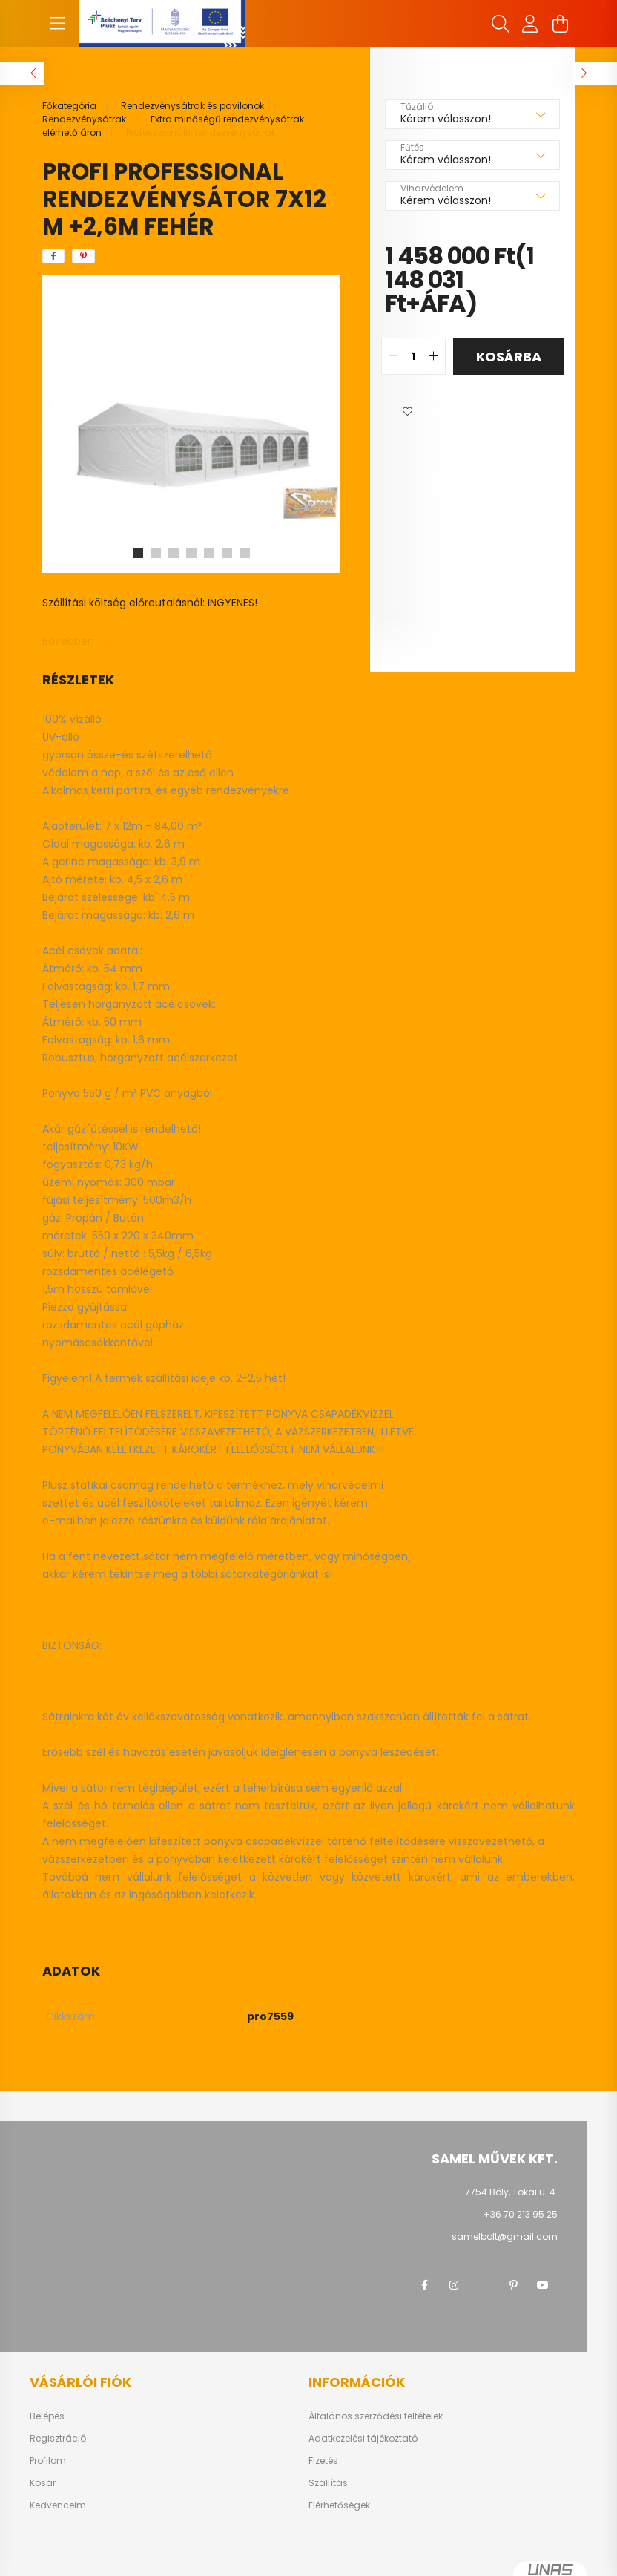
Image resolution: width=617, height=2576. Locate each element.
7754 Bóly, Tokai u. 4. (511, 2192)
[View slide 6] (227, 553)
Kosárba (508, 356)
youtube (543, 2285)
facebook (424, 2285)
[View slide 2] (156, 553)
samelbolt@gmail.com (505, 2236)
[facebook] (53, 256)
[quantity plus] (434, 356)
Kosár (43, 2483)
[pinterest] (83, 256)
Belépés (47, 2416)
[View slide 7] (245, 553)
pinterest (513, 2285)
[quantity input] (413, 356)
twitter (483, 2285)
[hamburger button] (57, 24)
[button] (407, 412)
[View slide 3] (173, 553)
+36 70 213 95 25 (521, 2214)
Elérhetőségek (339, 2505)
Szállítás (328, 2483)
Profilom (48, 2461)
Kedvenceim (58, 2505)
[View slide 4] (191, 553)
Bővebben (68, 641)
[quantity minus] (393, 356)
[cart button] (560, 24)
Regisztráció (58, 2439)
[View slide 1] (138, 553)
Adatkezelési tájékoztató (363, 2439)
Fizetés (323, 2461)
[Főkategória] (70, 105)
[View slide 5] (209, 553)
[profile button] (530, 24)
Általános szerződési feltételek (375, 2416)
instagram (454, 2285)
